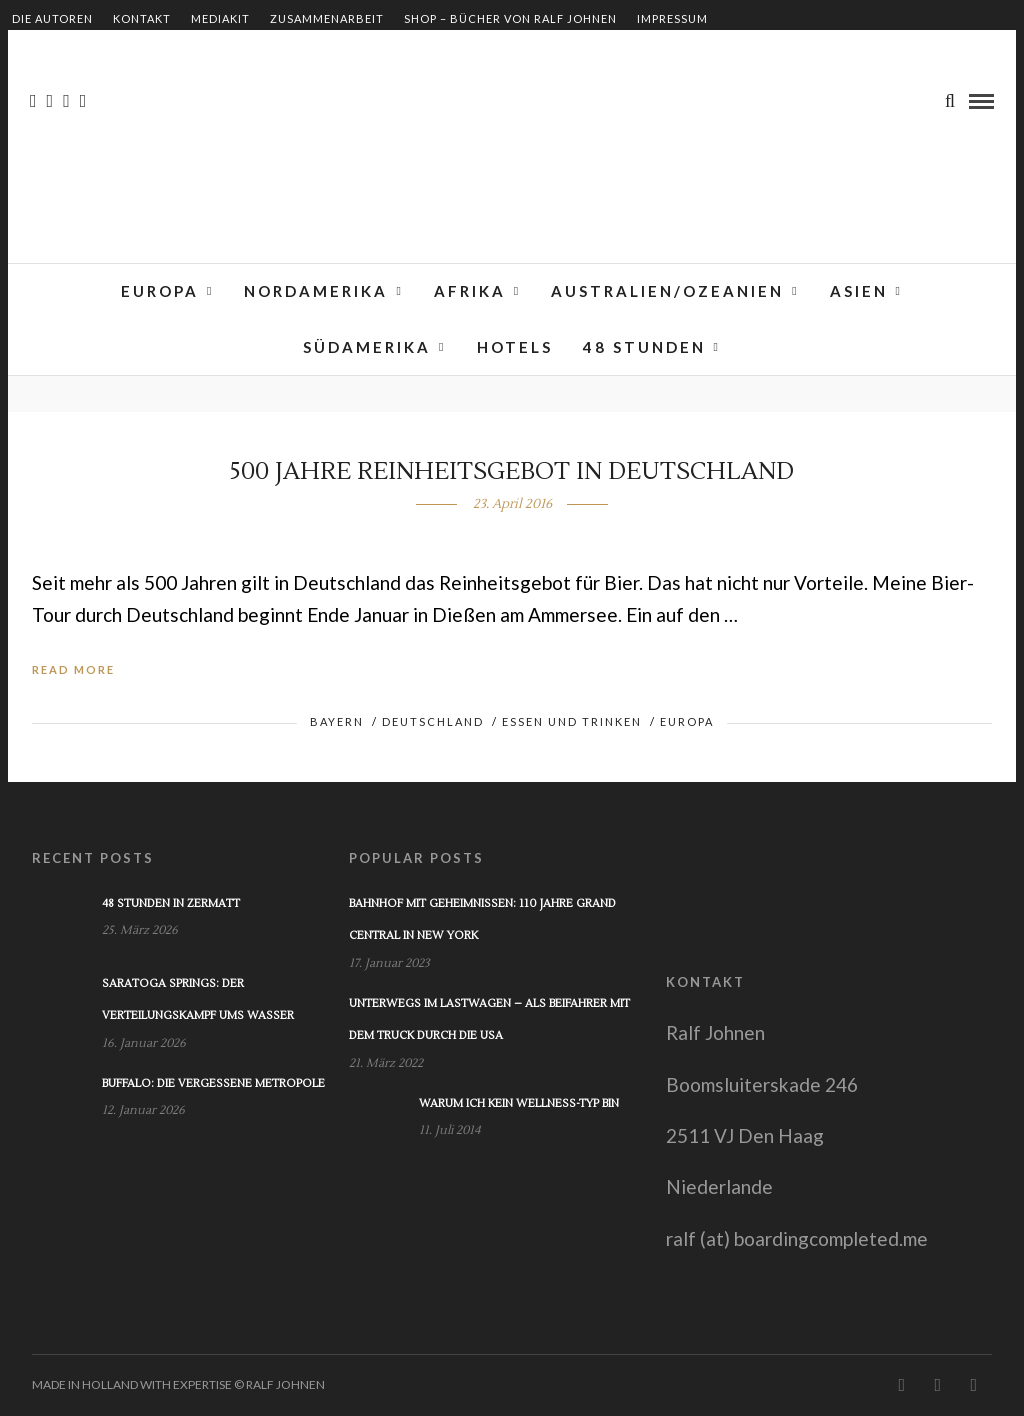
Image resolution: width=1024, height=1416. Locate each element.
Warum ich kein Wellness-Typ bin (519, 1103)
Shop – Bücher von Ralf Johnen (510, 18)
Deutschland (433, 721)
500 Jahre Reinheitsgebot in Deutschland (512, 471)
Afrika (470, 291)
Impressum (672, 18)
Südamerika (367, 347)
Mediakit (220, 18)
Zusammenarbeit (327, 18)
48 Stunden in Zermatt (171, 903)
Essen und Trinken (572, 721)
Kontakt (142, 18)
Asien (859, 291)
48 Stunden (644, 347)
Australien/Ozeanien (667, 291)
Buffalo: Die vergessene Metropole (213, 1083)
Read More (73, 669)
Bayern (337, 721)
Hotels (515, 347)
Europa (160, 291)
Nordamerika (316, 291)
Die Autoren (52, 18)
